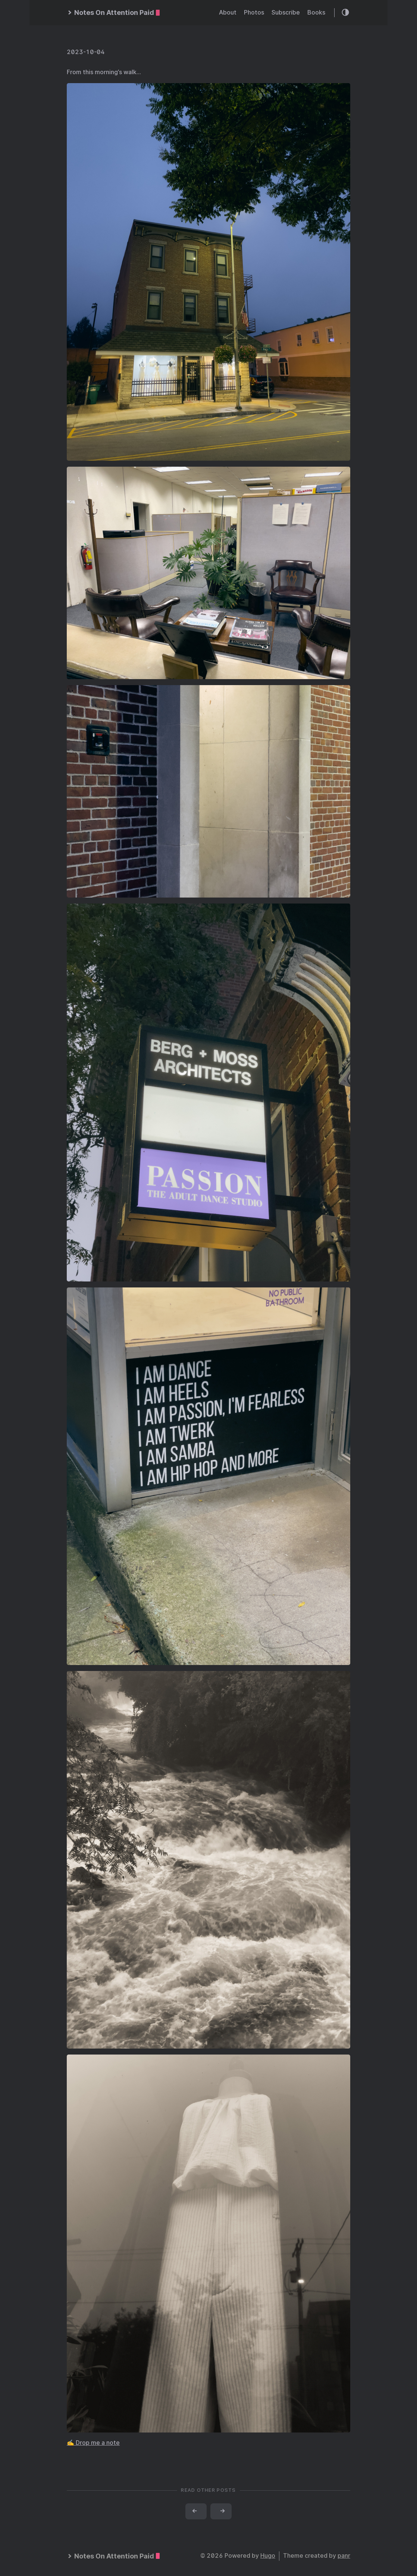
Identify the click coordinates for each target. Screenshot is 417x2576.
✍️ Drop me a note (93, 2442)
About (227, 12)
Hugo (267, 2555)
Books (316, 12)
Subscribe (286, 12)
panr (344, 2555)
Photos (254, 12)
